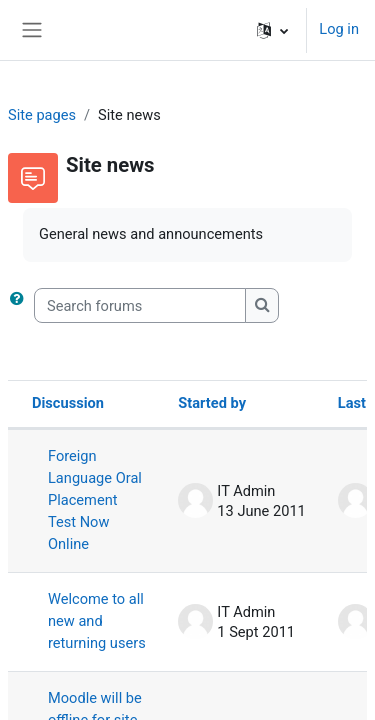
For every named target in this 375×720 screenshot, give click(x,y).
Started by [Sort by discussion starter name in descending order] (212, 403)
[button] (272, 30)
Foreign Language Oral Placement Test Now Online (95, 500)
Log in (339, 29)
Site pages (42, 115)
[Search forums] (140, 306)
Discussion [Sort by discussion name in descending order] (68, 403)
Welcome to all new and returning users (97, 621)
